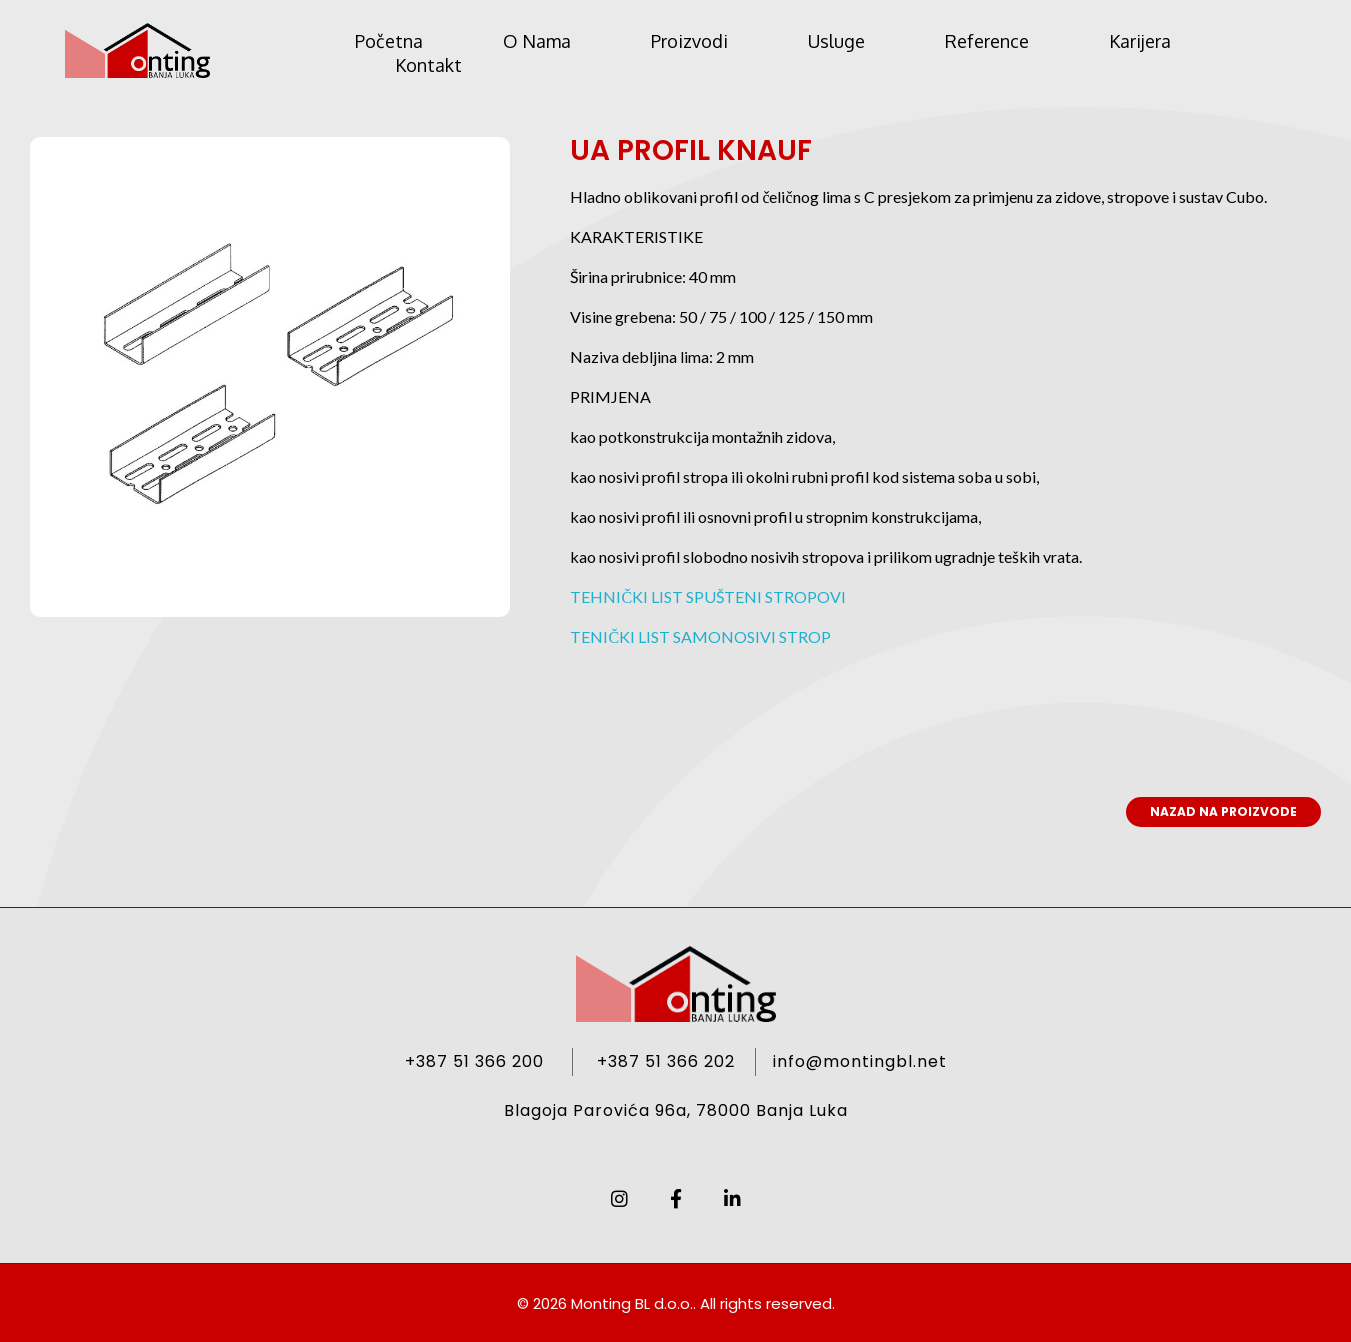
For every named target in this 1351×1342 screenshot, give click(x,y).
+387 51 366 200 (474, 1061)
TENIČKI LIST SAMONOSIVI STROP (700, 636)
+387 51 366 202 (666, 1061)
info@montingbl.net (860, 1061)
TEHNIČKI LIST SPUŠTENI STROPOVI (708, 596)
